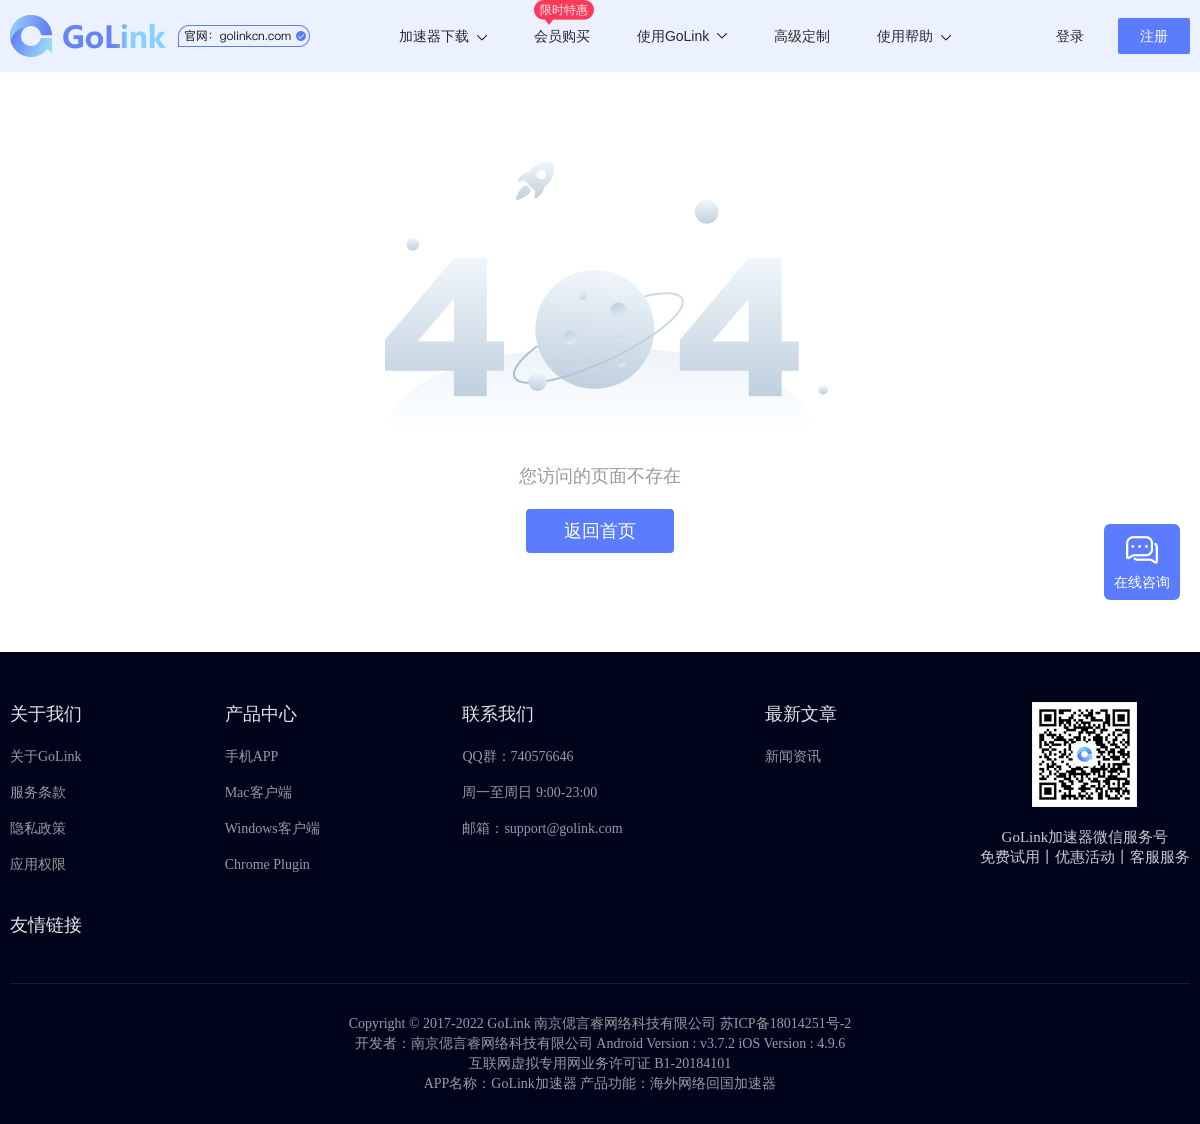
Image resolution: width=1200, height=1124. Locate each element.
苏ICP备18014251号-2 (785, 1023)
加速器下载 (443, 36)
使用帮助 (914, 36)
